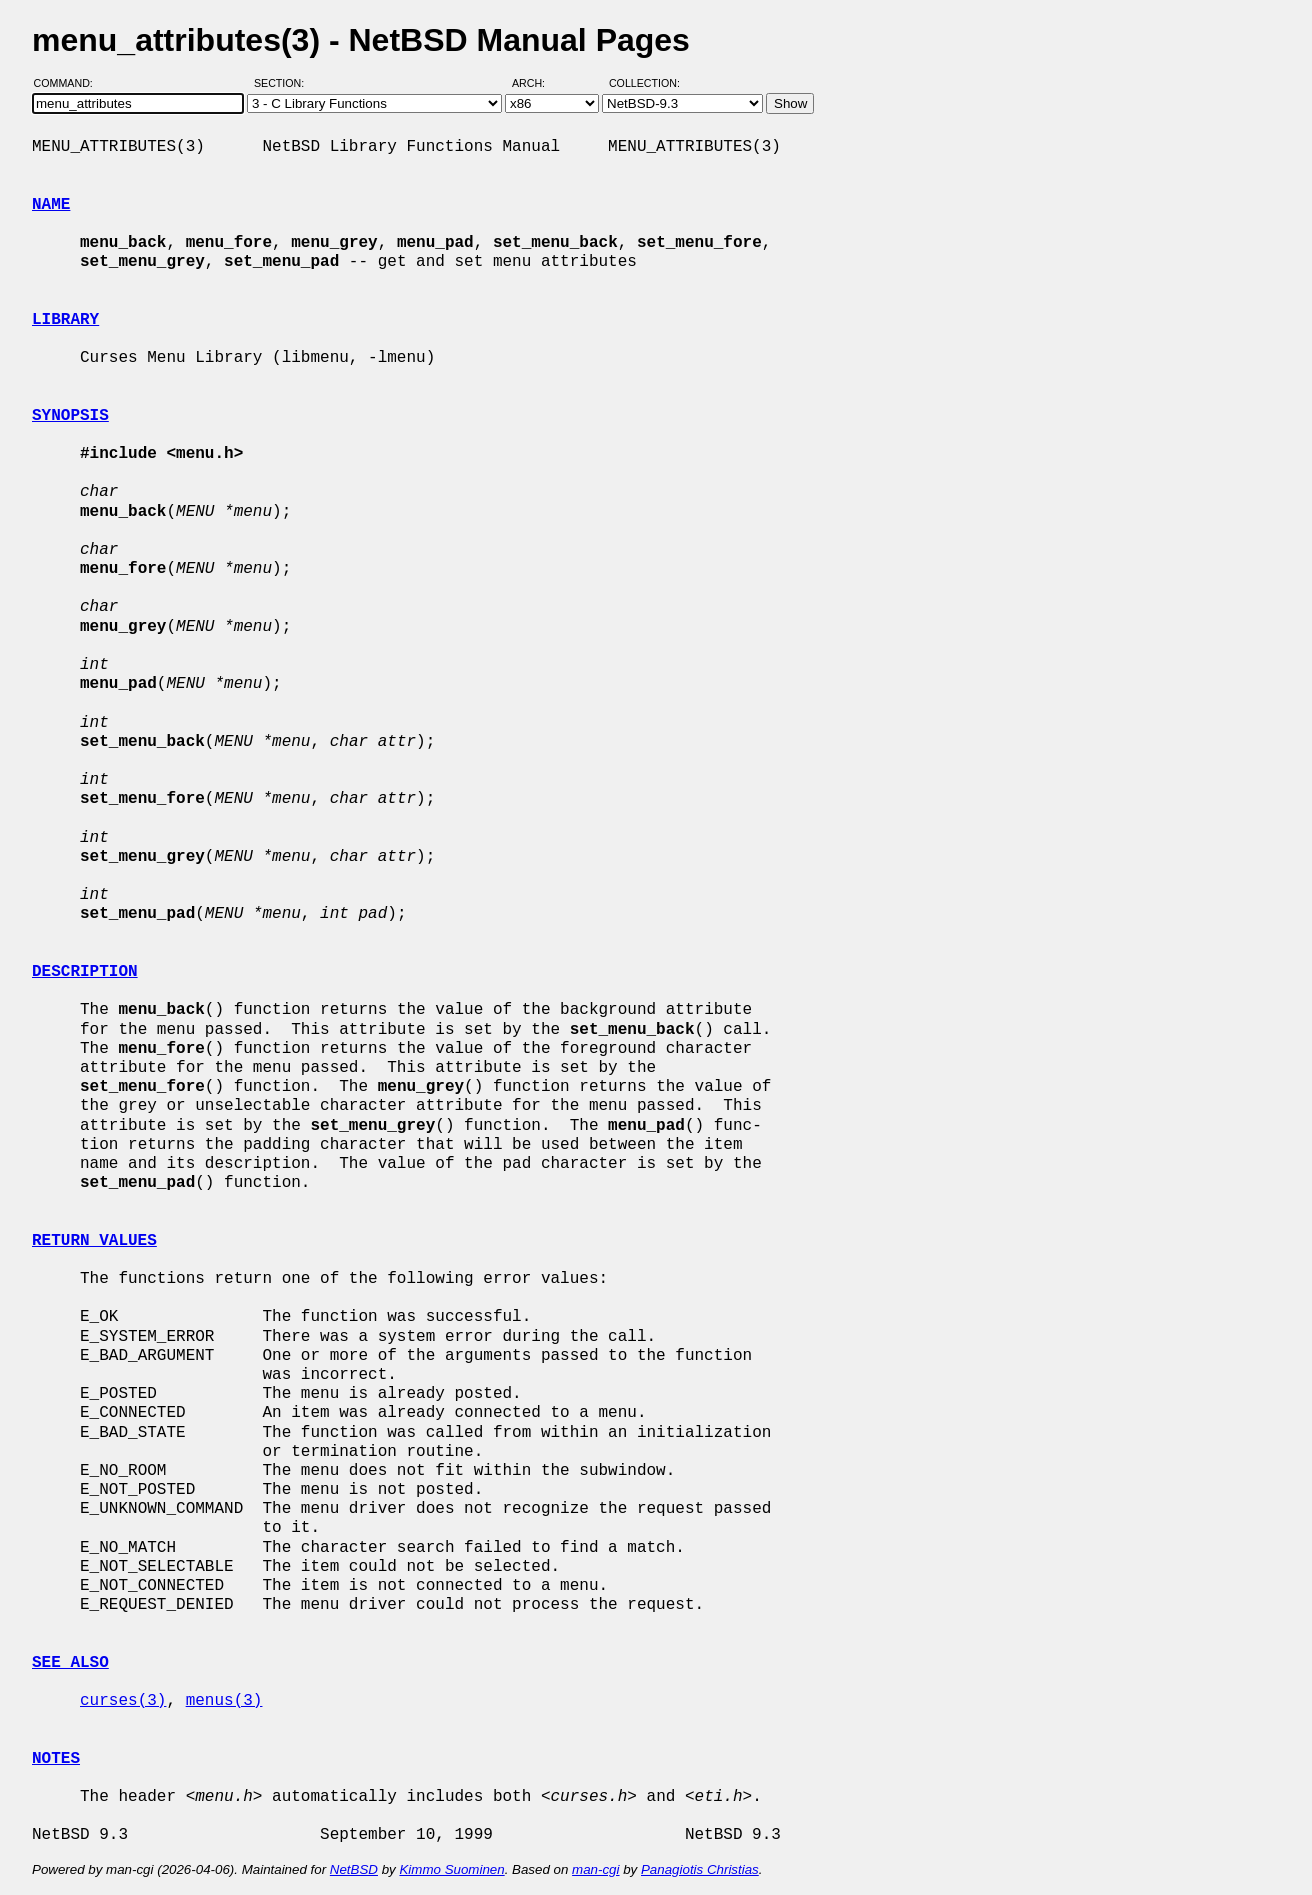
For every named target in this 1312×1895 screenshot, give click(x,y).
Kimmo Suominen (451, 1869)
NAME (51, 205)
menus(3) (224, 1701)
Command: (69, 83)
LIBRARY (65, 320)
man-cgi (595, 1869)
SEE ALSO (70, 1663)
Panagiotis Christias (700, 1869)
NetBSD (354, 1869)
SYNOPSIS (70, 416)
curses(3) (123, 1701)
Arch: (537, 83)
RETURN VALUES (94, 1241)
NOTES (56, 1759)
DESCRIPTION (85, 972)
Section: (283, 83)
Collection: (644, 83)
